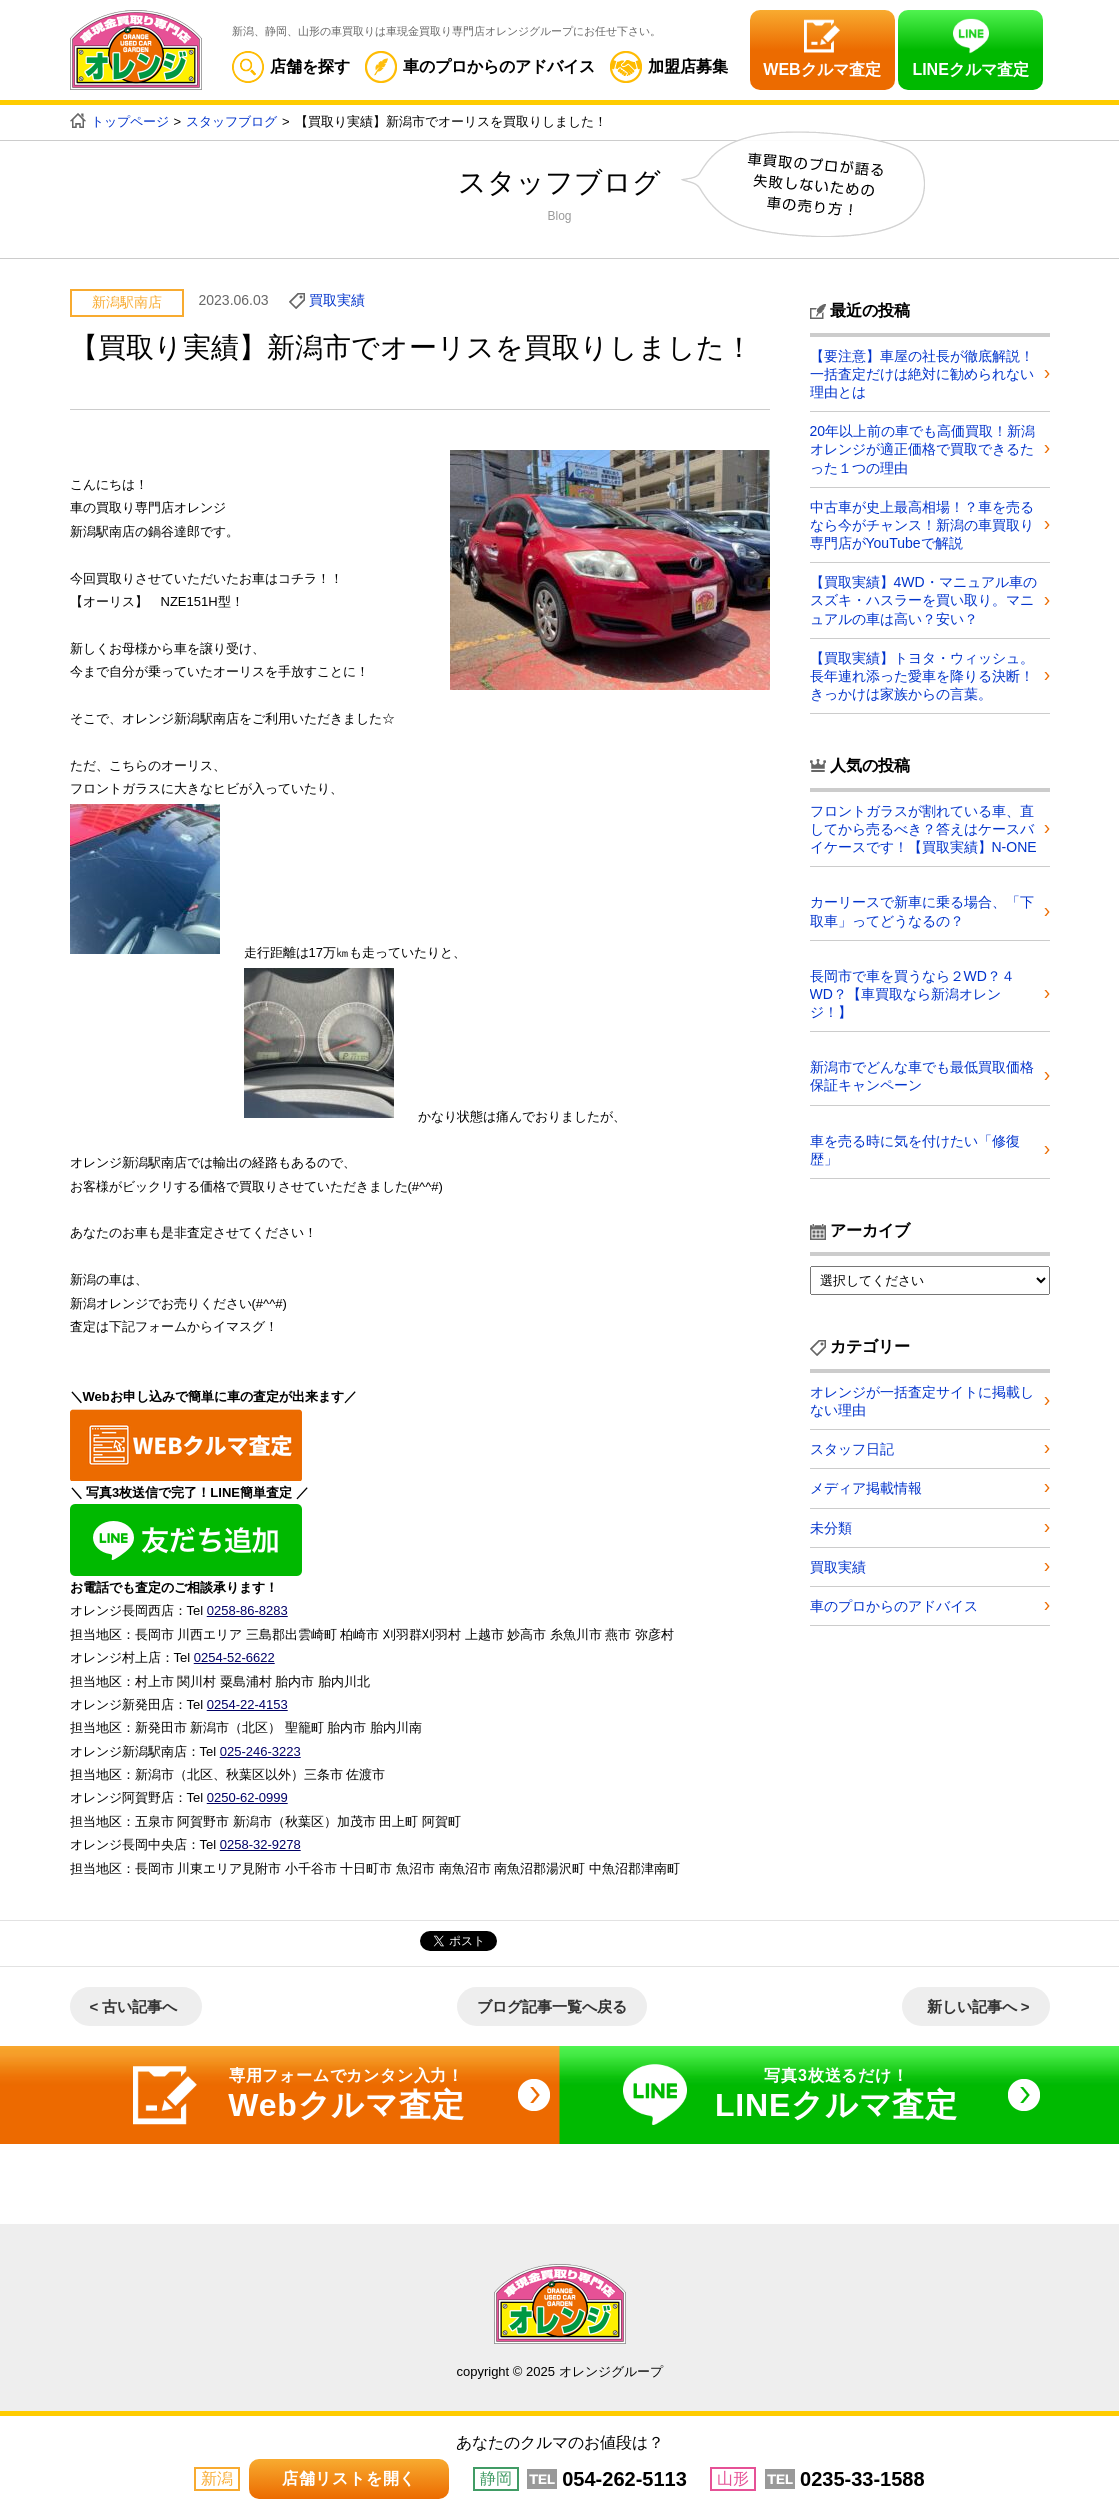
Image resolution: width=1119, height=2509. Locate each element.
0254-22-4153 (247, 1704)
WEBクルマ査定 (821, 69)
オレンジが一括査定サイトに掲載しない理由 (922, 1401)
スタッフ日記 (852, 1449)
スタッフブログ (231, 121)
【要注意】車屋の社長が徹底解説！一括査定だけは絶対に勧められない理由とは (922, 374)
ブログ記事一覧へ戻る (552, 2006)
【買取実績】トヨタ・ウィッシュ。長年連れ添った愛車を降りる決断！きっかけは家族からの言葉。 (922, 676)
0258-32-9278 (260, 1844)
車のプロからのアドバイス (480, 66)
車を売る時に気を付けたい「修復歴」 (915, 1150)
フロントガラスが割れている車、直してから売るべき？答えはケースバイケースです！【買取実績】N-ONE (923, 829)
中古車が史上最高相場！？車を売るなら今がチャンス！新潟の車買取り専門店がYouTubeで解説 (922, 525)
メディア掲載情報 (866, 1488)
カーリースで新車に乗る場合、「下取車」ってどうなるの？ (922, 911)
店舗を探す (291, 66)
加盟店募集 (669, 66)
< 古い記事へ (134, 2006)
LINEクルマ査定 (970, 69)
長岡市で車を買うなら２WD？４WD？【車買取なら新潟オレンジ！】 (912, 994)
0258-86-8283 (247, 1610)
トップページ (130, 121)
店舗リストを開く (349, 2478)
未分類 (831, 1528)
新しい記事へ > (978, 2006)
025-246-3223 (260, 1751)
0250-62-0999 (247, 1797)
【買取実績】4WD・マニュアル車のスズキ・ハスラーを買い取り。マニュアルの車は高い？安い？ (923, 600)
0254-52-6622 (234, 1657)
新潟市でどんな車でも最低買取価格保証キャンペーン (922, 1076)
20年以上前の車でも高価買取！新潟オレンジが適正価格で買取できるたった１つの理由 (923, 449)
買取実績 (337, 300)
